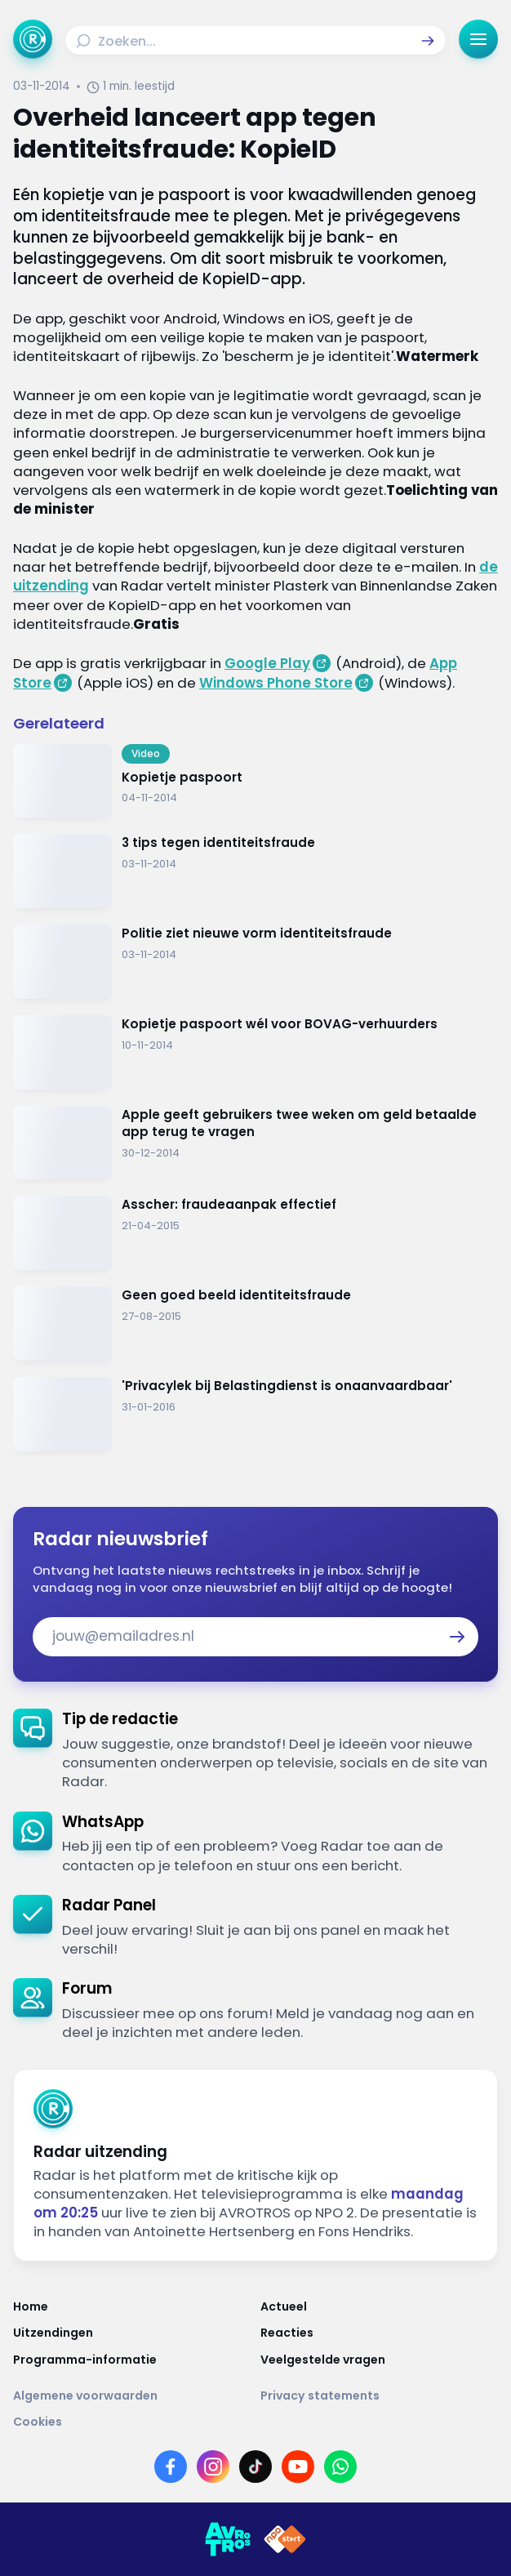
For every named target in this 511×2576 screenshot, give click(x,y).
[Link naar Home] (132, 2306)
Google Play (267, 663)
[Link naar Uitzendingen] (132, 2332)
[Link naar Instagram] (213, 2466)
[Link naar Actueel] (379, 2306)
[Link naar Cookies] (255, 2421)
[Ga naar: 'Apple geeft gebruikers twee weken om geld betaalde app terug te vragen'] (255, 1143)
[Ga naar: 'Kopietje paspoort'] (255, 781)
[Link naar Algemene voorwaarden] (132, 2395)
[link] (255, 1750)
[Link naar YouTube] (298, 2466)
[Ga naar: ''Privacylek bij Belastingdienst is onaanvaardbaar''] (255, 1414)
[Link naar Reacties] (379, 2332)
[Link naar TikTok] (255, 2466)
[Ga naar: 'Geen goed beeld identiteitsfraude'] (255, 1323)
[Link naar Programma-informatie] (132, 2359)
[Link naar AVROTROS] (228, 2539)
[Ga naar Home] (32, 39)
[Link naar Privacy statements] (379, 2395)
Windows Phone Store (276, 683)
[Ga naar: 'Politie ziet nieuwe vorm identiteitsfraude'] (255, 962)
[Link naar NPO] (285, 2539)
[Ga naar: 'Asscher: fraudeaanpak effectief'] (255, 1233)
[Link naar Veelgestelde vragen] (379, 2359)
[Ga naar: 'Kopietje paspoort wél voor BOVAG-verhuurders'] (255, 1052)
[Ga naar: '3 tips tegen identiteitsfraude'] (255, 871)
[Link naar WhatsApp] (340, 2466)
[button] (428, 41)
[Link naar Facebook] (170, 2466)
